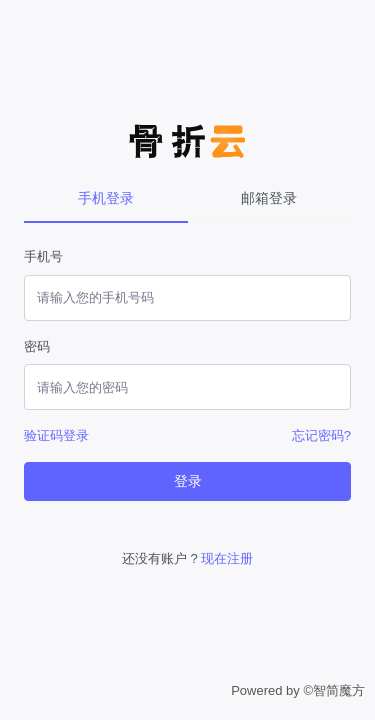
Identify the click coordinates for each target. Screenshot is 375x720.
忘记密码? (321, 435)
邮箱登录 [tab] (269, 198)
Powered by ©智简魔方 (298, 690)
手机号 (43, 256)
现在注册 (227, 558)
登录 (188, 481)
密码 (37, 346)
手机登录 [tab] (106, 198)
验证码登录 (56, 435)
